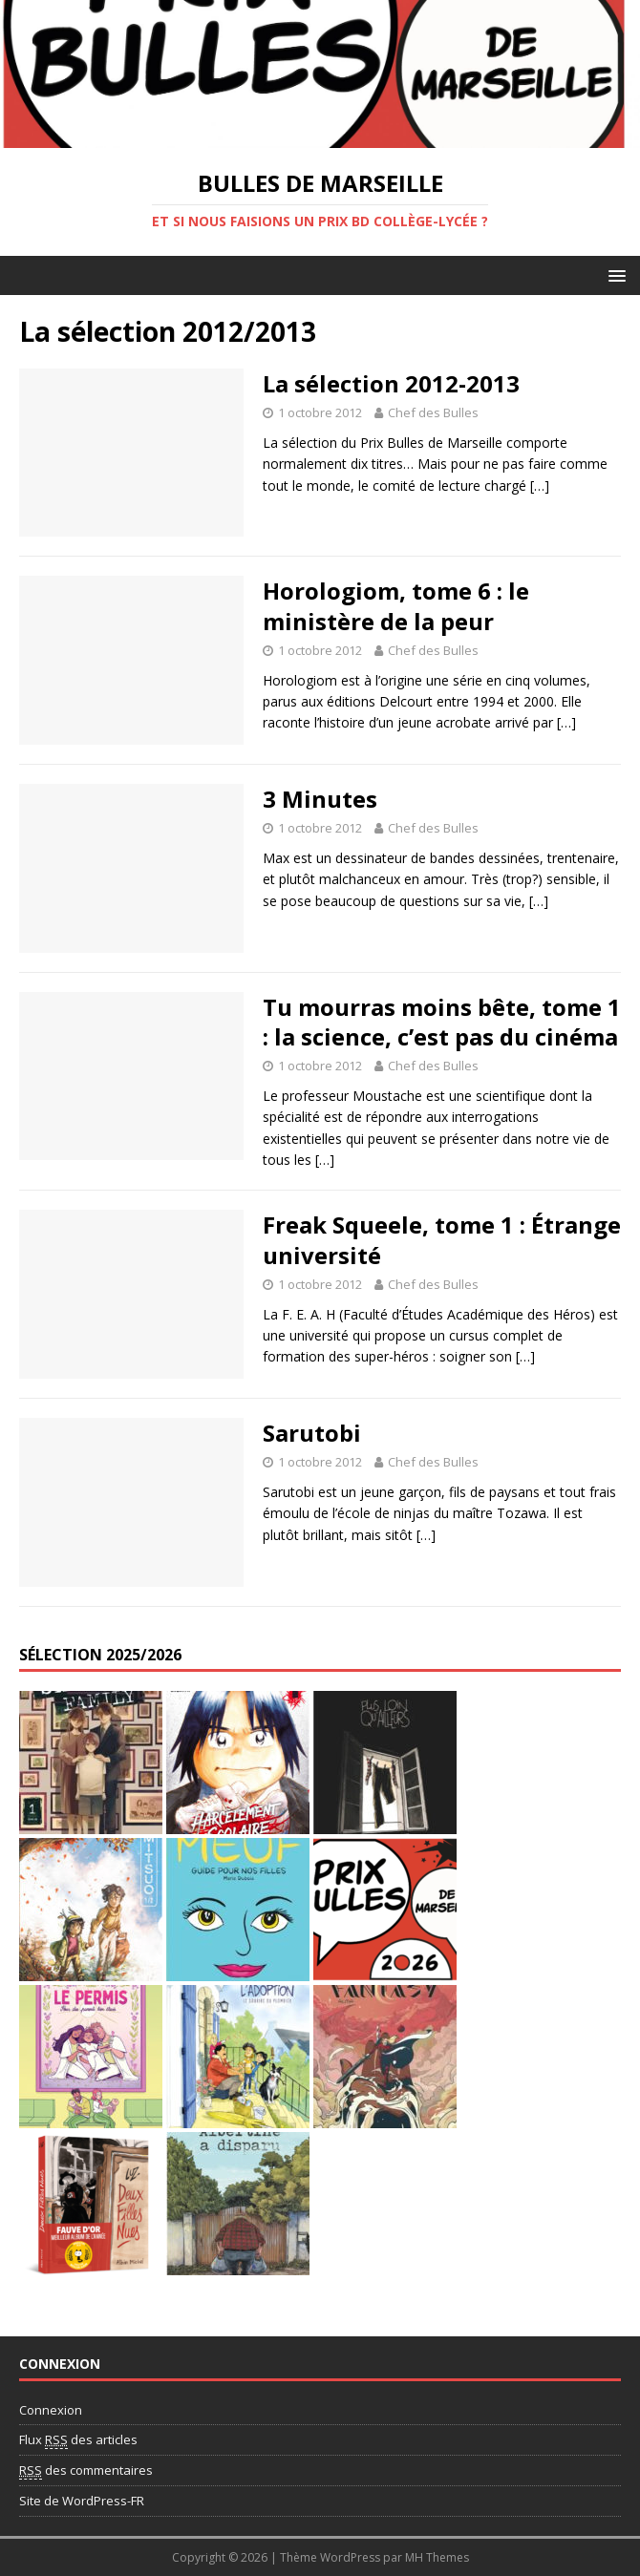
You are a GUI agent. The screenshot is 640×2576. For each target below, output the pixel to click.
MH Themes (437, 2557)
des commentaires (86, 2470)
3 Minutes (320, 798)
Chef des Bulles (433, 412)
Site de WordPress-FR (81, 2500)
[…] (539, 485)
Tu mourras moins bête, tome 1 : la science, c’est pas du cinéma (442, 1021)
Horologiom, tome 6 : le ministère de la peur (396, 605)
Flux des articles (78, 2440)
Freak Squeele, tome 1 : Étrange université (442, 1239)
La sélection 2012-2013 (391, 383)
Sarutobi (312, 1432)
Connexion (50, 2409)
